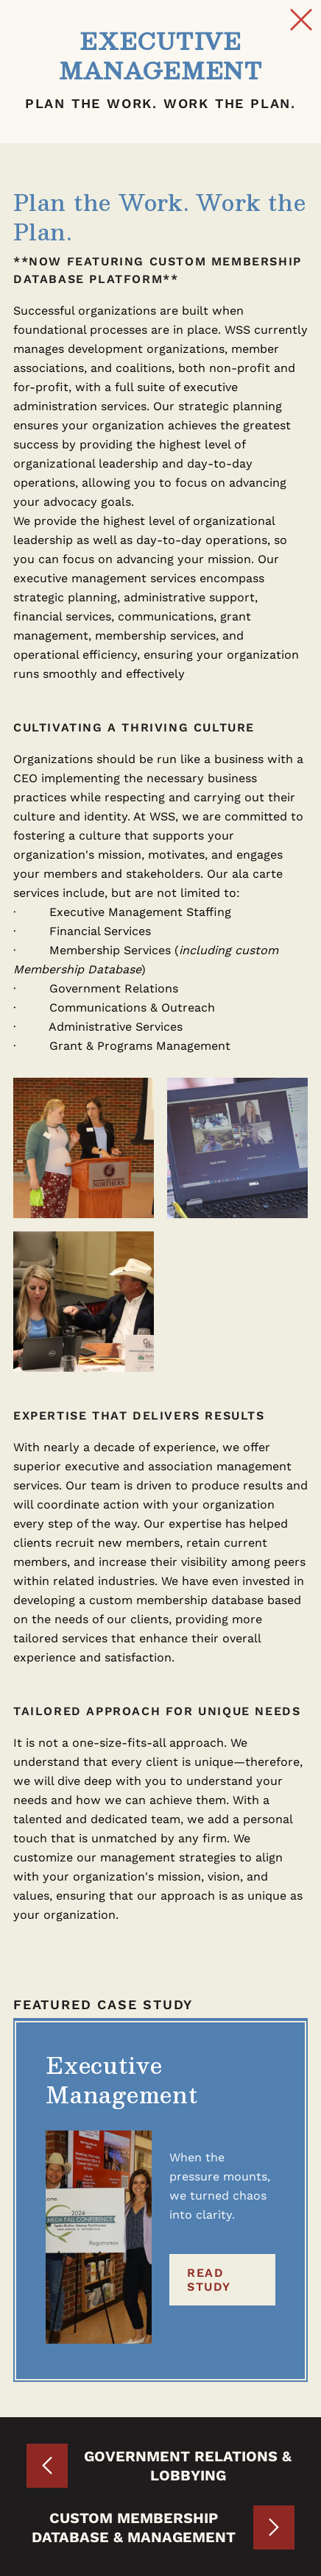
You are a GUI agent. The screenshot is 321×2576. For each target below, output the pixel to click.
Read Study (209, 2280)
